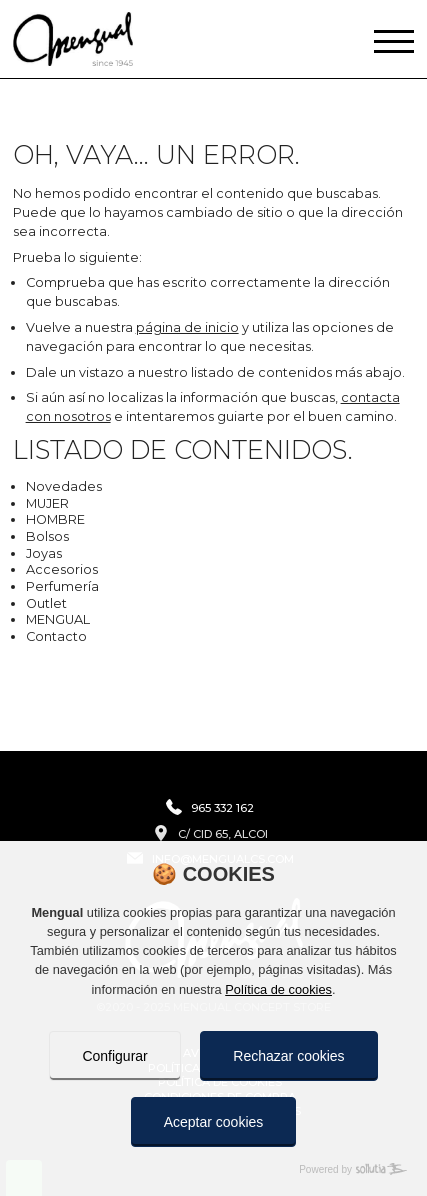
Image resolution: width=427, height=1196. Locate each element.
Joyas (44, 553)
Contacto (56, 636)
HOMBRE (55, 519)
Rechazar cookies (288, 1056)
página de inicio (187, 327)
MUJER (47, 503)
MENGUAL (58, 619)
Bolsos (47, 536)
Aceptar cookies (214, 1122)
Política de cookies (278, 989)
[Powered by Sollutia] (213, 1169)
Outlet (46, 603)
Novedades (64, 486)
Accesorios (62, 569)
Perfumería (62, 586)
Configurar (114, 1056)
